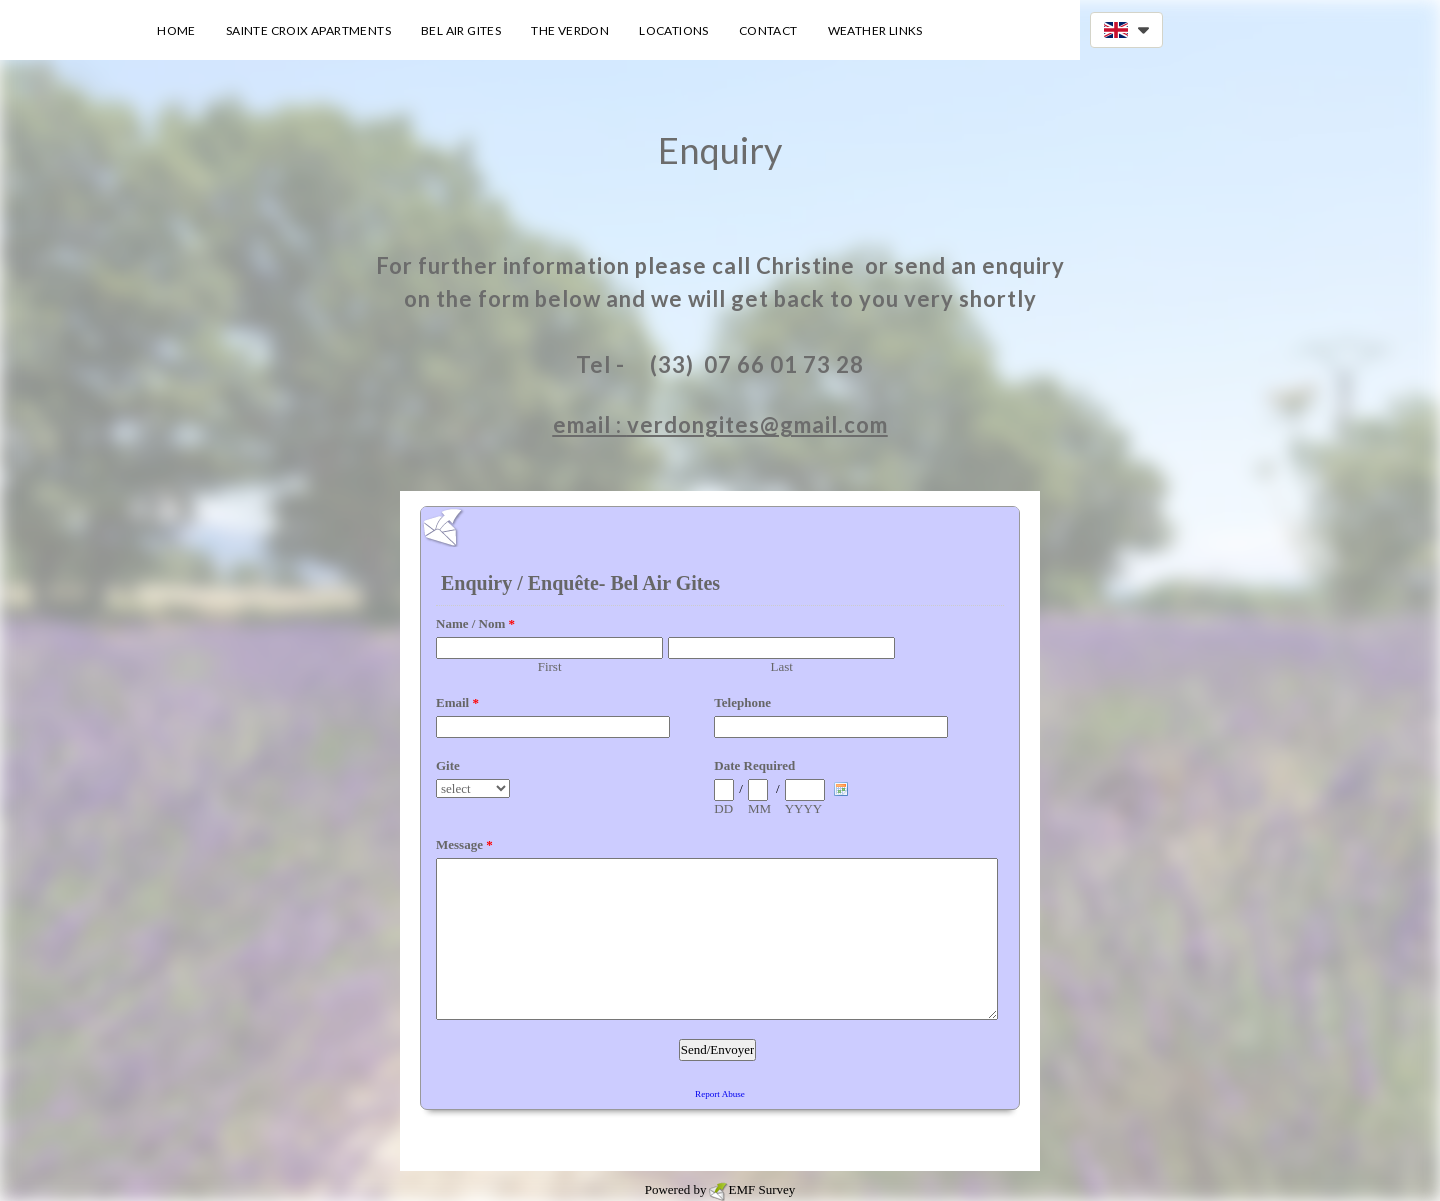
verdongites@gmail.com (757, 424)
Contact (768, 30)
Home (176, 30)
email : (590, 424)
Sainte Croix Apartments (308, 30)
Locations (674, 30)
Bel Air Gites (461, 30)
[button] (1126, 30)
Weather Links (875, 30)
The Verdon (570, 30)
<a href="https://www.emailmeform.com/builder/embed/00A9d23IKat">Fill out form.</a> (720, 831)
